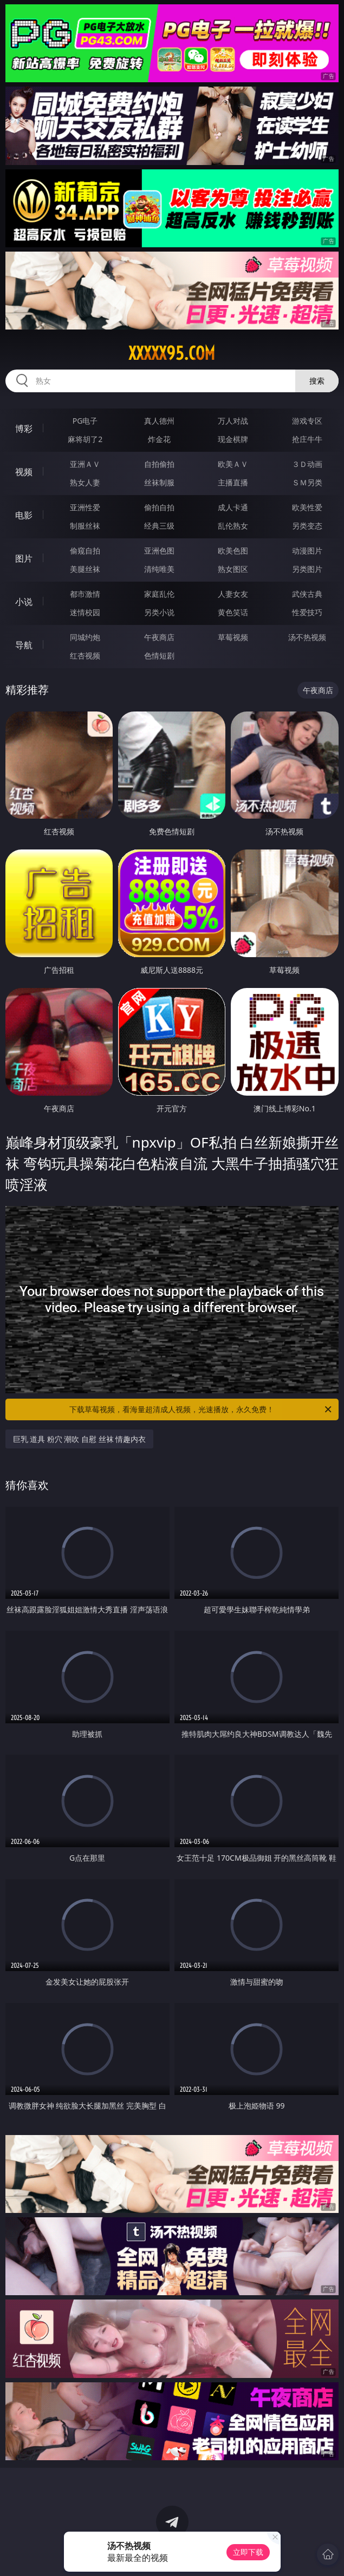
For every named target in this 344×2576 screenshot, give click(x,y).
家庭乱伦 (159, 594)
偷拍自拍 (159, 507)
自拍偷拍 (159, 464)
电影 (24, 515)
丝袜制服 (159, 482)
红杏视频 (85, 655)
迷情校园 (85, 612)
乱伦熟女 (233, 526)
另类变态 (307, 526)
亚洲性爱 (85, 507)
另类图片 (307, 569)
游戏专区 (307, 421)
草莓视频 (233, 637)
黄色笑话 (233, 612)
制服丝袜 (85, 526)
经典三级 (159, 526)
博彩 (24, 428)
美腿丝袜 (85, 569)
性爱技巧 (307, 612)
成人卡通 (233, 507)
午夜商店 (159, 637)
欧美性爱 (307, 507)
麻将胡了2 (85, 439)
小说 (24, 602)
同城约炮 (85, 637)
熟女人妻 (85, 482)
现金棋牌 (233, 439)
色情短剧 (159, 655)
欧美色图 (233, 550)
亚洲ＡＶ (85, 464)
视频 (24, 472)
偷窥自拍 (85, 550)
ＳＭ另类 (307, 482)
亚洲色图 (159, 550)
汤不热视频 (307, 637)
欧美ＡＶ (233, 464)
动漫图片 (307, 550)
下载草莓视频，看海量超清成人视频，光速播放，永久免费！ (201, 1409)
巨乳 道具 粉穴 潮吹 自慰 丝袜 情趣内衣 (79, 1439)
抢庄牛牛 (307, 439)
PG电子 (85, 421)
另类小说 (159, 612)
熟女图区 (233, 569)
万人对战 (233, 421)
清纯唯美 (159, 569)
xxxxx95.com (171, 353)
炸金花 (159, 439)
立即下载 (248, 2552)
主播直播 (233, 482)
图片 (24, 558)
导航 (24, 645)
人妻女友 (233, 594)
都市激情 (85, 594)
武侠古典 (307, 594)
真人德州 (159, 421)
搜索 (316, 380)
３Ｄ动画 (307, 464)
